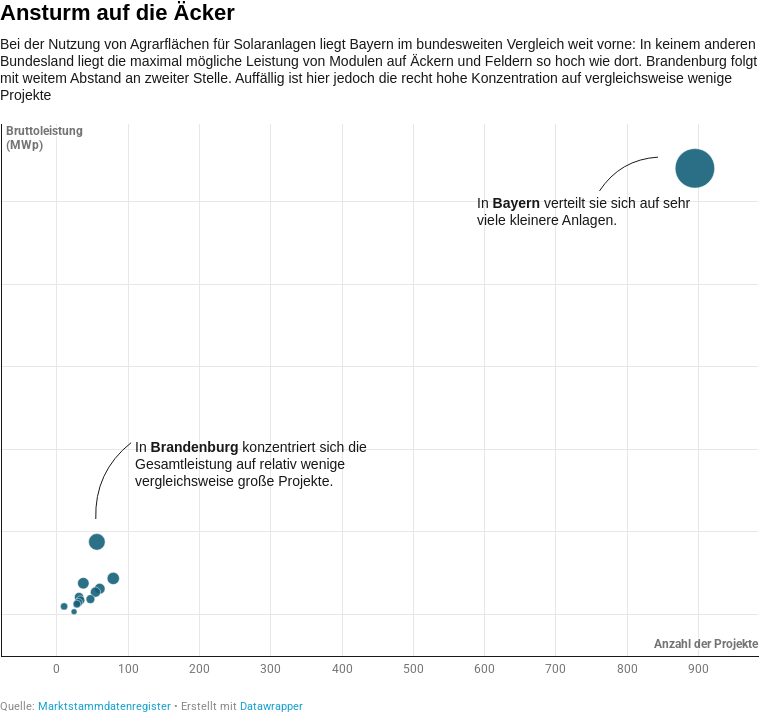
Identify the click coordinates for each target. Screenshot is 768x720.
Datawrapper (271, 706)
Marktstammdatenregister (104, 706)
